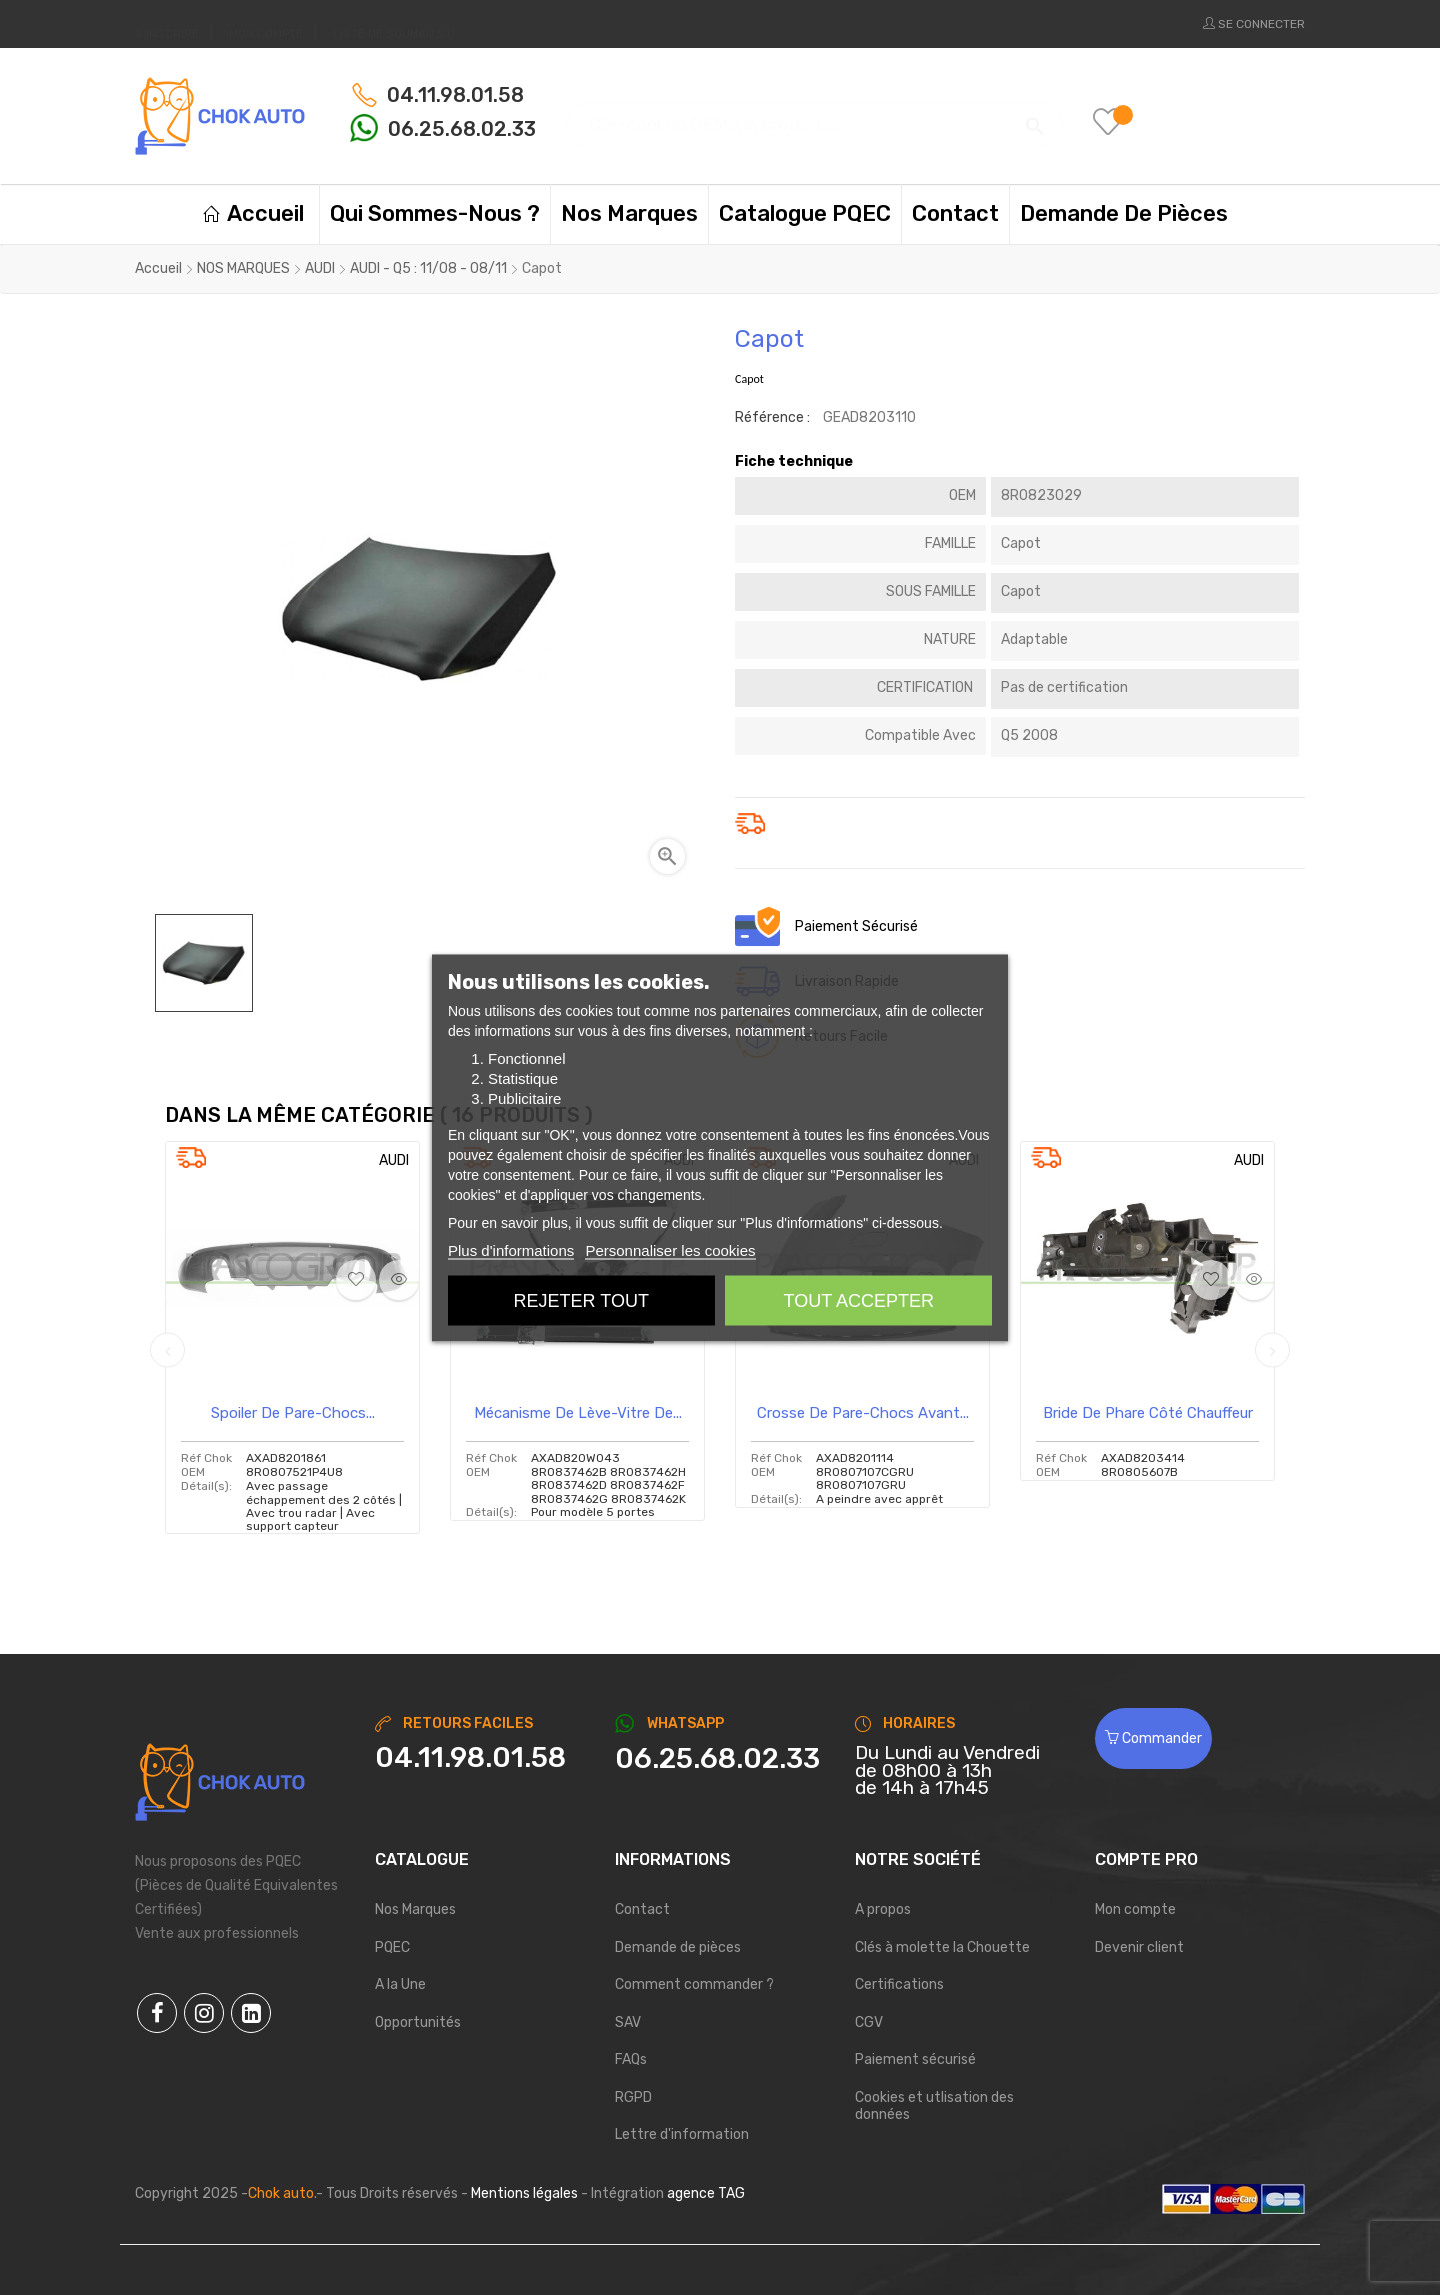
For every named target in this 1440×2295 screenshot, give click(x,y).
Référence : (772, 417)
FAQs (631, 2059)
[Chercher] (814, 115)
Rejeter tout (581, 1300)
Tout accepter (859, 1300)
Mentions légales (524, 2193)
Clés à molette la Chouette (942, 1947)
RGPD (633, 2097)
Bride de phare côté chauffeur (1148, 1413)
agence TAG (706, 2193)
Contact (642, 1909)
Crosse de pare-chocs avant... (863, 1413)
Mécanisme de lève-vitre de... (578, 1413)
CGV (869, 2022)
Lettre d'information (682, 2134)
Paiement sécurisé (915, 2059)
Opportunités (418, 2022)
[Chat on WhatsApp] (720, 1759)
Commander (1153, 1738)
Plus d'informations (511, 1249)
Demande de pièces (678, 1947)
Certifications (899, 1984)
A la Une (400, 1984)
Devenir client (1139, 1947)
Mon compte (1135, 1909)
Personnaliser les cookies (670, 1249)
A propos (883, 1909)
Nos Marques (415, 1909)
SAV (628, 2022)
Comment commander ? (694, 1984)
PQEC (392, 1947)
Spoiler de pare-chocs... (293, 1413)
